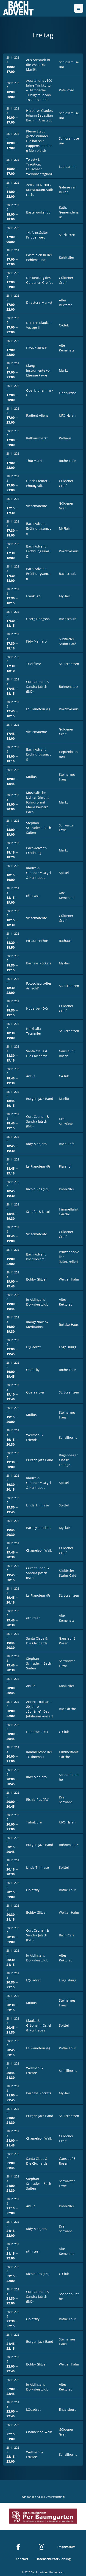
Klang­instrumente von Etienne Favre (39, 370)
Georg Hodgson (38, 619)
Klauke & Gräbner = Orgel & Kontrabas (38, 873)
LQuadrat (33, 1347)
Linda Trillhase (37, 1505)
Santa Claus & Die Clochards (36, 1053)
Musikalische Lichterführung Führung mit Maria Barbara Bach (37, 802)
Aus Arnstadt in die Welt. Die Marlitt (38, 65)
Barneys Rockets (38, 963)
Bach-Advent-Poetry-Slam (36, 1256)
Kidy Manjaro (36, 641)
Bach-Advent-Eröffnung (36, 850)
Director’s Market (39, 302)
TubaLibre (34, 1822)
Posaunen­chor (37, 940)
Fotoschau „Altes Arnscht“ (39, 985)
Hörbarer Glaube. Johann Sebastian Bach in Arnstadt (39, 115)
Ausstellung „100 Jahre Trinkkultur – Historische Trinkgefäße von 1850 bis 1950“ (39, 90)
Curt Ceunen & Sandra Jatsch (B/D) (37, 687)
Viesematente (36, 506)
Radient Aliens (37, 415)
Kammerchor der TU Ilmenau (39, 1754)
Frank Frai (33, 596)
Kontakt (21, 2559)
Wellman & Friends (34, 1437)
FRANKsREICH (36, 348)
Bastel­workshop (38, 212)
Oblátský (32, 1370)
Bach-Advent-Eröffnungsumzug (39, 528)
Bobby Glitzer (36, 1279)
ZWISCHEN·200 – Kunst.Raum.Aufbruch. (39, 190)
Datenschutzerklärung (53, 2559)
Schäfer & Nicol (38, 1211)
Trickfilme (33, 664)
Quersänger (35, 1392)
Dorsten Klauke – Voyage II (39, 325)
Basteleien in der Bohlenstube (39, 257)
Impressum (66, 2547)
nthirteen (33, 895)
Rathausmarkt (37, 438)
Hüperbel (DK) (37, 1008)
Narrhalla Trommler (33, 1031)
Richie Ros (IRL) (37, 1189)
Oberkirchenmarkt (39, 392)
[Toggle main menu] (78, 8)
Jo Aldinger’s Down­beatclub (37, 1301)
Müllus (31, 777)
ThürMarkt (34, 460)
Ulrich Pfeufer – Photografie (38, 483)
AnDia (30, 1076)
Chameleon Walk (39, 1550)
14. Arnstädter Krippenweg (37, 234)
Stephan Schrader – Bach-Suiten (39, 828)
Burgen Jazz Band (39, 1098)
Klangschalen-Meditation (37, 1324)
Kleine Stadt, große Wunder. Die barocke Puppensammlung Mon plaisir (39, 141)
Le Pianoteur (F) (38, 709)
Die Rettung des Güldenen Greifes (39, 280)
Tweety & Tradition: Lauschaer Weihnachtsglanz (39, 166)
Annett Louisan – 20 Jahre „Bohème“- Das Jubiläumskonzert (39, 1709)
